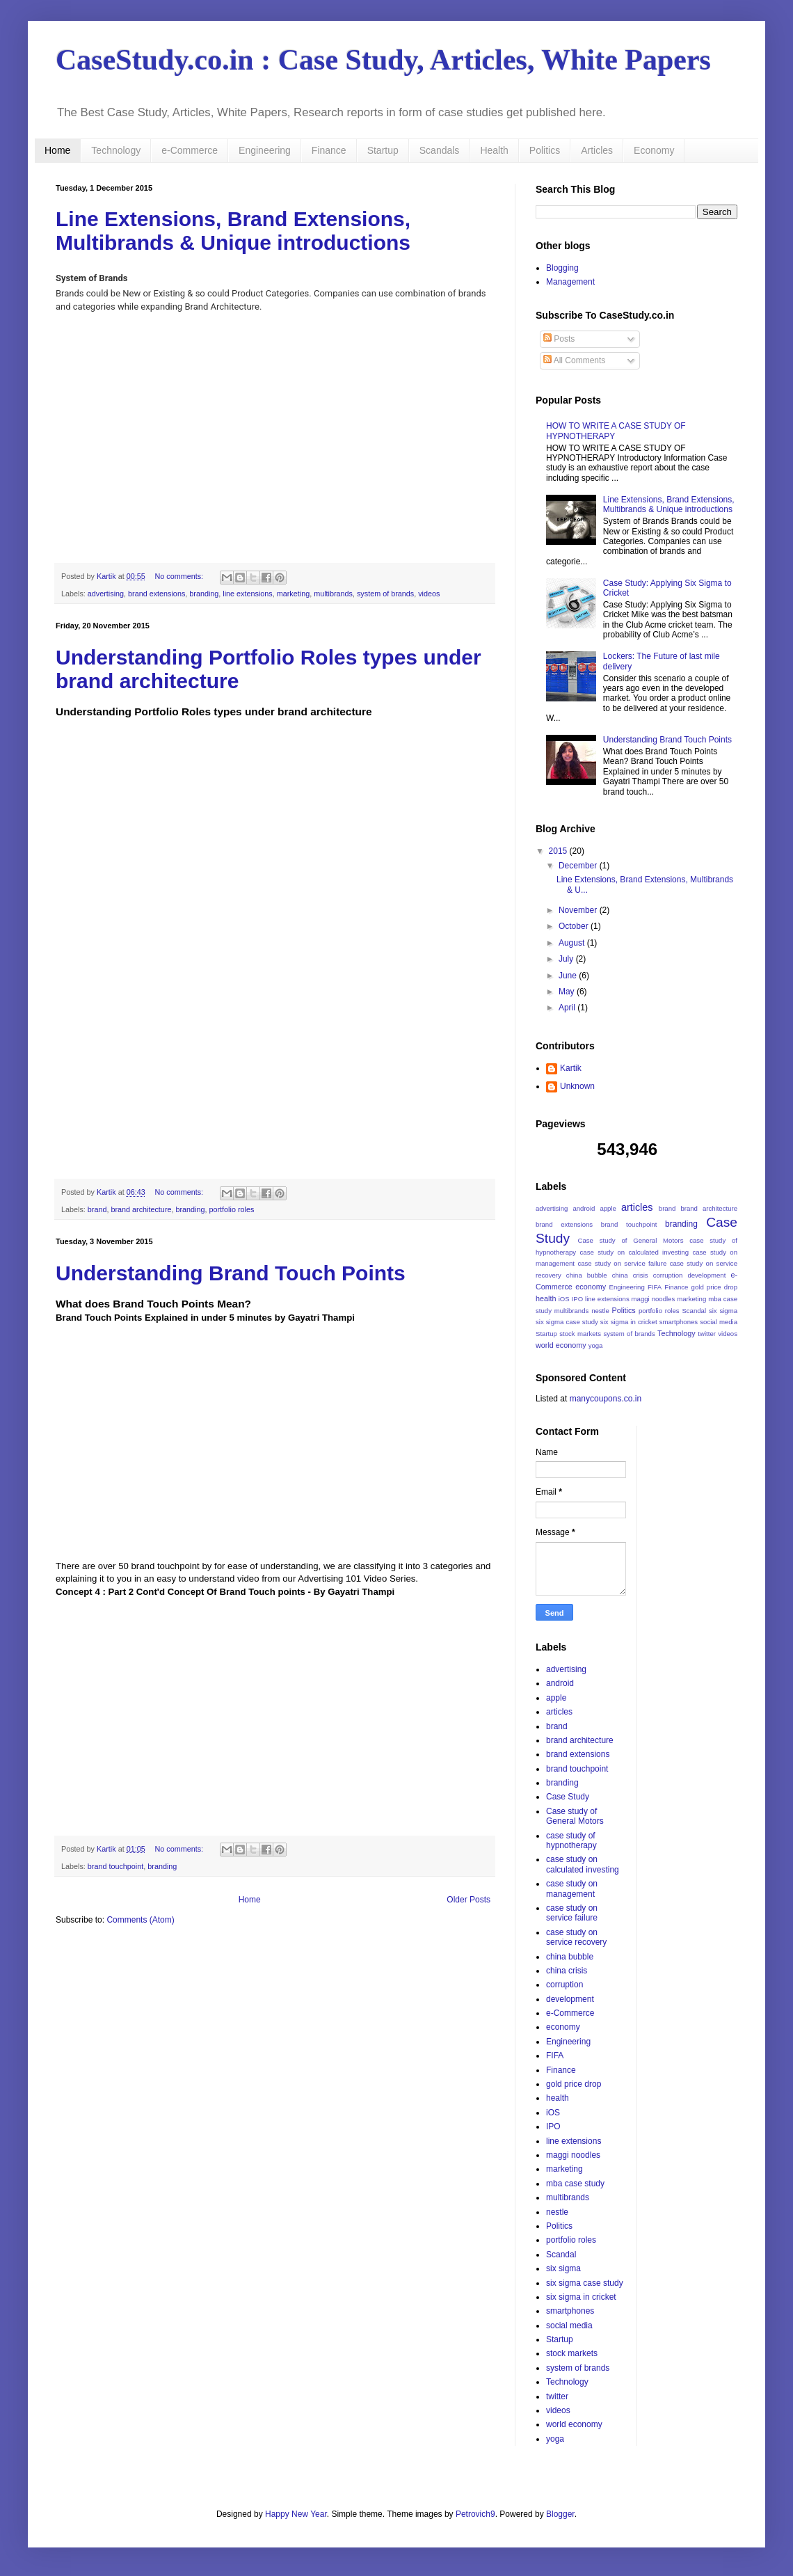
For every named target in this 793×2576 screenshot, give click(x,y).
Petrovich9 (475, 2514)
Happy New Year (296, 2514)
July (567, 959)
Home (57, 150)
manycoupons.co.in (605, 1399)
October (575, 926)
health (546, 1298)
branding (203, 593)
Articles (597, 150)
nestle (600, 1310)
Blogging (562, 268)
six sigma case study (567, 1322)
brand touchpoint (115, 1866)
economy (590, 1286)
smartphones (678, 1322)
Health (494, 150)
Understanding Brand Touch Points (231, 1273)
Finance (329, 150)
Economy (654, 150)
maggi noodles (653, 1299)
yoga (595, 1345)
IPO (578, 1299)
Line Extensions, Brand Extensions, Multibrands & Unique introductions (233, 230)
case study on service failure (621, 1263)
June (569, 975)
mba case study (575, 2183)
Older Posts (468, 1900)
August (573, 943)
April (568, 1007)
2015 (559, 851)
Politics (544, 150)
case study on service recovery (576, 1937)
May (568, 991)
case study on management (572, 1888)
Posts (559, 339)
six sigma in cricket (628, 1322)
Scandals (439, 150)
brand (97, 1209)
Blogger (560, 2514)
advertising (106, 593)
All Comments (574, 360)
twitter (707, 1333)
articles (637, 1207)
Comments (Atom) (140, 1920)
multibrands (333, 593)
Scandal (694, 1310)
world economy (561, 1345)
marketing (293, 593)
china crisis (630, 1275)
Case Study (567, 1797)
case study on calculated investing (634, 1252)
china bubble (586, 1275)
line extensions (247, 593)
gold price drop (714, 1287)
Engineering (265, 150)
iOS (564, 1299)
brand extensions (156, 593)
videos (429, 593)
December (579, 865)
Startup (383, 150)
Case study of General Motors (631, 1240)
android (583, 1208)
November (579, 910)
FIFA (655, 1287)
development (706, 1275)
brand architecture (141, 1209)
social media (718, 1322)
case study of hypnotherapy (571, 1840)
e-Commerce (189, 150)
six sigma (723, 1310)
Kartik (571, 1068)
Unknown (577, 1086)
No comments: (179, 576)
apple (608, 1208)
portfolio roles (232, 1209)
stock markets (580, 1333)
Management (570, 282)
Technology (116, 150)
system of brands (385, 593)
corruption (668, 1275)
